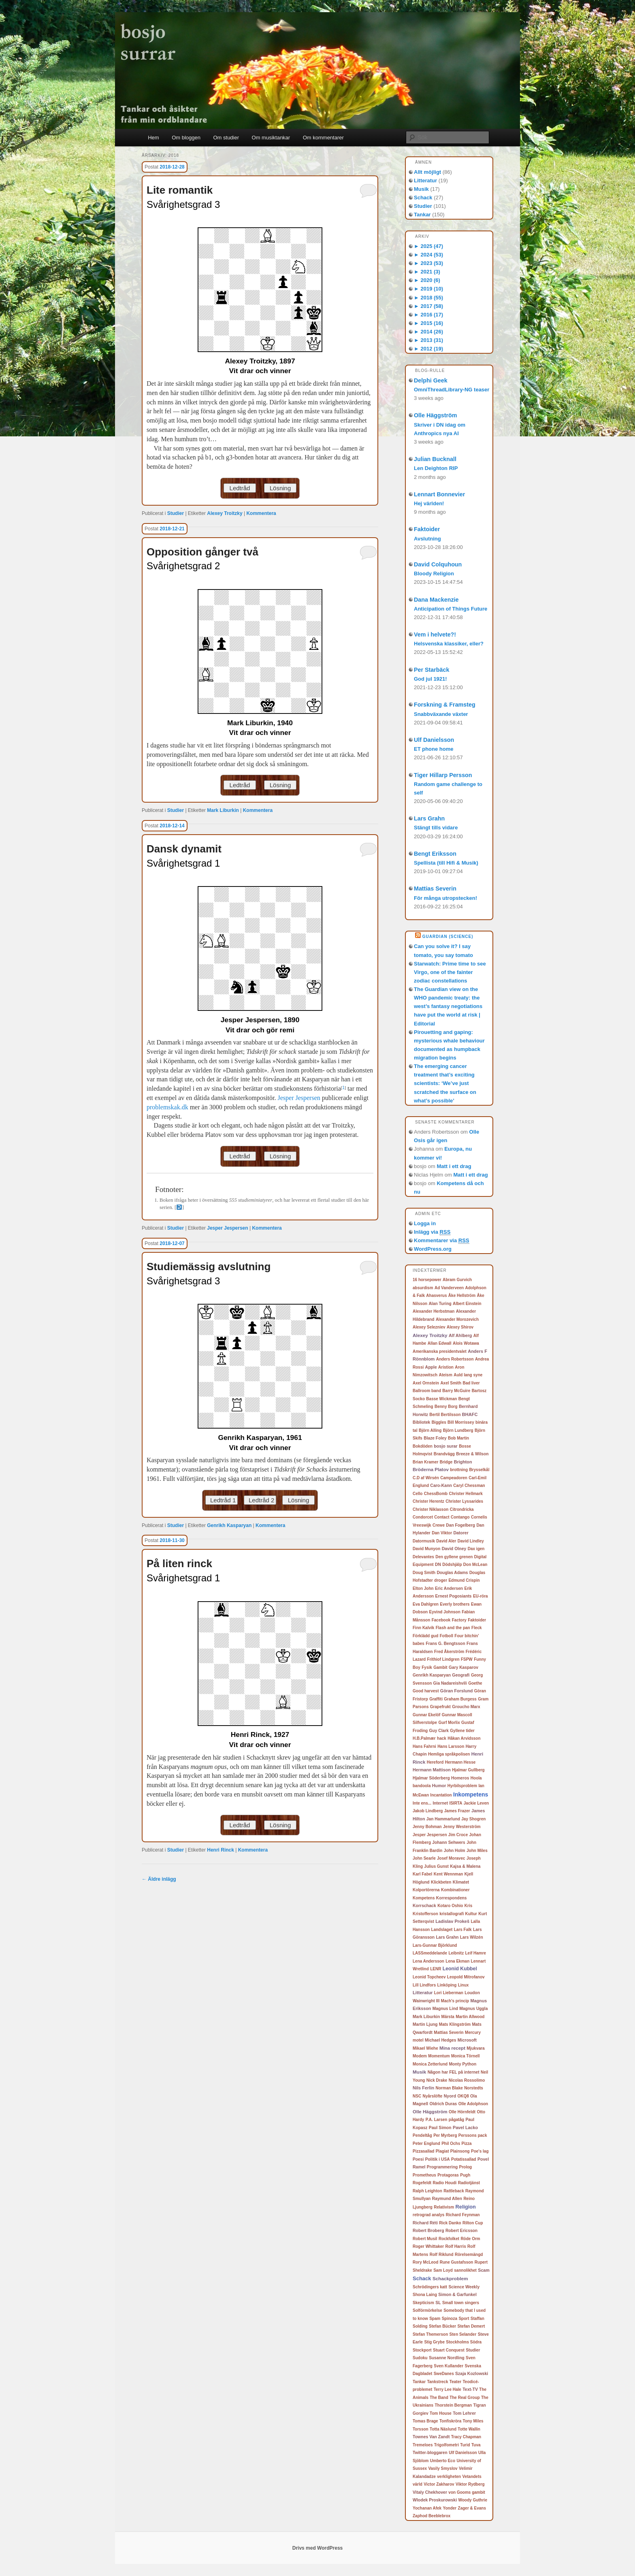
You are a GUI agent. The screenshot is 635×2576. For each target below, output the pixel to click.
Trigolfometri (446, 2445)
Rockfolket (449, 2238)
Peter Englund (426, 2143)
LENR (435, 1969)
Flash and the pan (453, 1627)
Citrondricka (462, 1509)
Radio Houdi (444, 2183)
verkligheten (449, 2476)
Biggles (439, 1422)
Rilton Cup (472, 2223)
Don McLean (475, 1564)
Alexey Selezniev (429, 1327)
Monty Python (462, 2064)
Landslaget (442, 1929)
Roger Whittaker (428, 2246)
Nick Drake (436, 2080)
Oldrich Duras (443, 2104)
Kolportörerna (426, 1890)
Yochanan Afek (427, 2508)
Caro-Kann (441, 1485)
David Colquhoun (438, 564)
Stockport (422, 2350)
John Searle (424, 1858)
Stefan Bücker (442, 2326)
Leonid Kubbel (460, 1969)
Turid (465, 2445)
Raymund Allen (447, 2198)
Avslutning (427, 539)
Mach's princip (455, 2001)
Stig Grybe (434, 2342)
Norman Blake (449, 2088)
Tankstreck (437, 2381)
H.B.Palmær (424, 1738)
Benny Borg (446, 1406)
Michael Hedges (440, 2040)
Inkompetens (470, 1794)
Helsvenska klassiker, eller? (449, 644)
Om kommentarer (323, 138)
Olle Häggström (435, 415)
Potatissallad (463, 2159)
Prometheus (424, 2175)
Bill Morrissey (460, 1422)
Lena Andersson (428, 1961)
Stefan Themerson (430, 2334)
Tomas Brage (425, 2421)
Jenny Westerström (462, 1826)
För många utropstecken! (445, 898)
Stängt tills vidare (436, 827)
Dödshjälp (452, 1564)
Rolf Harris (455, 2246)
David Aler (446, 1541)
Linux (463, 1985)
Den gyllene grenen (454, 1557)
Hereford (435, 1762)
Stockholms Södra (464, 2342)
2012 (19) (428, 349)
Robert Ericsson (461, 2230)
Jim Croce (458, 1835)
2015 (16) (428, 323)
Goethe (475, 1683)
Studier (175, 513)
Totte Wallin (469, 2429)
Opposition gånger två (202, 552)
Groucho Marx (466, 1707)
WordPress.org (433, 1249)
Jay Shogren (473, 1819)
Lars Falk (463, 1929)
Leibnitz (456, 1953)
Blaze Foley (435, 1438)
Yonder (449, 2508)
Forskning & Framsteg (444, 704)
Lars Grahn (429, 818)
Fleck (476, 1627)
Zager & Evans (472, 2508)
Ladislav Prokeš (452, 1921)
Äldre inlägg (159, 1879)
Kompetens (424, 1898)
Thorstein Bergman (453, 2405)
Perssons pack (472, 2135)
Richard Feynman (463, 2215)
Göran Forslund (456, 1690)
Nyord (450, 2095)
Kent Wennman (448, 1874)
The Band (439, 2397)
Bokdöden (423, 1446)
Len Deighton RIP (436, 468)
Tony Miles (473, 2421)
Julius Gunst (436, 1866)
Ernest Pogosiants (453, 1596)
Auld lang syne (468, 1375)
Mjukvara (475, 2048)
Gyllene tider (462, 1730)
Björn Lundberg (458, 1430)
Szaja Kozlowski (471, 2373)
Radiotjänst (469, 2183)
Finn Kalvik (423, 1627)
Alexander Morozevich (457, 1319)
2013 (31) (428, 340)
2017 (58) (428, 306)
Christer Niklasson (430, 1509)
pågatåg (456, 2119)
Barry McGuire (456, 1390)
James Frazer (457, 1811)
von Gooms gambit (466, 2492)
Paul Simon (440, 2127)
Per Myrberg (445, 2135)
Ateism (445, 1375)
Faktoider (427, 529)
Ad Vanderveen (449, 1288)
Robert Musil (425, 2238)
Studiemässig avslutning (209, 1266)
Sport (463, 2318)
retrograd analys (428, 2215)
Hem (153, 138)
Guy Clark (439, 1730)
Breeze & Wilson (472, 1454)
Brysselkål (479, 1469)
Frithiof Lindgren (443, 1659)
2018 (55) (428, 298)
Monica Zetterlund (430, 2064)
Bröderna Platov (431, 1469)
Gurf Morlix (449, 1722)
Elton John (423, 1588)
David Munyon (426, 1548)
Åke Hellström (461, 1295)
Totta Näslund (443, 2429)
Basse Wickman (441, 1399)
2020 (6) (427, 280)
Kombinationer (455, 1890)
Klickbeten (441, 1882)
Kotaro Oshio (450, 1905)
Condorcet (423, 1517)
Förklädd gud (425, 1636)
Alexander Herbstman (433, 1311)
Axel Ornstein (426, 1383)
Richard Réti (425, 2222)
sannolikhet (465, 2270)
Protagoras (448, 2175)
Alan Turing (439, 1303)
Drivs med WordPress (317, 2548)
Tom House (441, 2413)
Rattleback (453, 2191)
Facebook (441, 1620)
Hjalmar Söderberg (431, 1778)
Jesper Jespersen (298, 1097)
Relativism (444, 2207)
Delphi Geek (430, 380)
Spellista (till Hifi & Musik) (446, 863)
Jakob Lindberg (428, 1811)
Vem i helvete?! (435, 634)
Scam (484, 2270)
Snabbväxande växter (441, 714)
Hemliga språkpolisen (449, 1754)
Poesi (418, 2159)
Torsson (420, 2429)
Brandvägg (444, 1454)
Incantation (441, 1795)
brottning (459, 1469)
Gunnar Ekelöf (426, 1715)
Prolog (465, 2167)
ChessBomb (435, 1493)
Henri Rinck (220, 1850)
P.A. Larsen (436, 2119)
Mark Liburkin (223, 810)
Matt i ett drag (454, 1166)
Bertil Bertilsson (444, 1414)
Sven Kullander (448, 2366)
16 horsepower (427, 1279)
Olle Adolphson (473, 2104)
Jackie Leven (476, 1803)
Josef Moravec (451, 1858)
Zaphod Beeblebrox (431, 2516)
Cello (417, 1493)
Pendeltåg (422, 2135)
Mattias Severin (435, 888)
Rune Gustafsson (456, 2262)
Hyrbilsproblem (462, 1786)
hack (441, 1738)
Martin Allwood (470, 2016)
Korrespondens (451, 1898)
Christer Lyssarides (464, 1501)
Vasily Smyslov (442, 2468)
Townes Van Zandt (431, 2436)
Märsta (447, 2016)
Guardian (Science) (447, 936)
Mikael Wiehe (425, 2048)
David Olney (454, 1548)
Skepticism (423, 2302)
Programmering (442, 2167)
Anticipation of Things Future (450, 609)
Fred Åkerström (449, 1651)
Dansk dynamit (184, 849)
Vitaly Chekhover (430, 2492)
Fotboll (446, 1636)
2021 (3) (427, 272)
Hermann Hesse (460, 1762)
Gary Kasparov (463, 1667)
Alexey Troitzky (224, 513)
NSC (417, 2096)
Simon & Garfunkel (457, 2294)
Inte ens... (422, 1803)
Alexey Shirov (460, 1327)
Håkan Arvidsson (463, 1738)
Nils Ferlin (423, 2087)
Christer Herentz (428, 1501)
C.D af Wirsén (426, 1478)
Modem (420, 2056)
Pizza (467, 2143)
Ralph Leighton (427, 2191)
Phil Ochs (450, 2143)
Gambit (440, 1667)
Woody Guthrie (472, 2500)
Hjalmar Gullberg (468, 1770)
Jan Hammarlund (443, 1819)
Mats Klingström (455, 2024)
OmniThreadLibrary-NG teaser (451, 390)
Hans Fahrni (424, 1746)
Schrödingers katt (430, 2287)
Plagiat (442, 2151)
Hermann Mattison (432, 1769)
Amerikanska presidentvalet (440, 1351)
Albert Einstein (467, 1303)
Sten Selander (463, 2334)
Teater (455, 2381)
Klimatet (461, 1882)
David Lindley (471, 1541)
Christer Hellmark (466, 1493)
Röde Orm (470, 2238)
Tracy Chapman (466, 2437)
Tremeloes (423, 2445)
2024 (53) (428, 255)
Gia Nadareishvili (450, 1683)
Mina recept (452, 2048)
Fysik (427, 1667)
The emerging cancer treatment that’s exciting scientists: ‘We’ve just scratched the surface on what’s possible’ (445, 1083)
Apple (431, 1367)
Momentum (439, 2056)
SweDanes (444, 2373)
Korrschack (424, 1905)
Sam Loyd (443, 2270)
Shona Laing (425, 2294)
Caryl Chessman (469, 1485)
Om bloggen (186, 138)
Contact (441, 1517)
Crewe (439, 1525)
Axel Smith (450, 1383)
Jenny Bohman (427, 1826)
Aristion (446, 1367)
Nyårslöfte (432, 2096)
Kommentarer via (441, 1240)
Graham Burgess (460, 1699)
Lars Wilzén (471, 1937)
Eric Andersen (449, 1588)
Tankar (422, 214)
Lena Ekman (457, 1961)
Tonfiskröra (450, 2421)
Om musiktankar (271, 138)
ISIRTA (455, 1803)
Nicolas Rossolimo (467, 2080)
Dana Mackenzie (436, 599)
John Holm (454, 1850)
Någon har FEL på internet (453, 2072)
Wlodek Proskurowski (435, 2499)
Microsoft (467, 2040)
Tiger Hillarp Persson (443, 775)
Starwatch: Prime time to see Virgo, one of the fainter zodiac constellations (450, 972)
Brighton (463, 1461)
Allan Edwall (440, 1343)
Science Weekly (463, 2287)
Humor (439, 1785)
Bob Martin (458, 1438)
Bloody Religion (434, 573)
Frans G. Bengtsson (445, 1643)
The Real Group (464, 2397)
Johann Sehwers (448, 1842)
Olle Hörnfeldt (462, 2112)
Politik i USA (437, 2159)
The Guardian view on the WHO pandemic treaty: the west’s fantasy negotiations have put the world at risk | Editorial (448, 1006)
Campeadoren (453, 1478)
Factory (459, 1620)
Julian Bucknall (435, 459)
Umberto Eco (442, 2461)
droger (440, 1580)
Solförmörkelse (427, 2310)
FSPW (467, 1659)
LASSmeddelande (430, 1953)
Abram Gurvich (457, 1279)
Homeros (460, 1778)
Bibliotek (421, 1422)
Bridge (446, 1462)
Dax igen (476, 1548)
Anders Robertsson (455, 1359)
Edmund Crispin (463, 1580)
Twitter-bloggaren (430, 2452)
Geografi (460, 1674)
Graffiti (436, 1699)
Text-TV (470, 2389)
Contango (460, 1517)
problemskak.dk (167, 1107)
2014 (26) (428, 332)
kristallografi (451, 1914)
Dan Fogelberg (460, 1525)
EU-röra (480, 1596)
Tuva (476, 2445)
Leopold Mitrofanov (466, 1977)
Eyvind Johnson (444, 1612)
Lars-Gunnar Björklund (435, 1945)
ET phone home (434, 749)
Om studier (226, 138)
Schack (423, 197)
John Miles (477, 1850)
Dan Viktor (442, 1533)
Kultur (471, 1914)
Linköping (447, 1985)
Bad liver (470, 1383)
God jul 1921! (430, 679)
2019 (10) (428, 289)
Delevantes (423, 1557)
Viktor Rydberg (470, 2484)
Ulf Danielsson (434, 740)
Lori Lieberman (448, 1993)
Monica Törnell (465, 2056)
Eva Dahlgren (426, 1604)
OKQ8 (463, 2096)
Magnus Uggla (473, 2008)
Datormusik (424, 1541)
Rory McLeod (425, 2262)
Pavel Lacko (465, 2127)
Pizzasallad (423, 2151)
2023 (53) (428, 263)
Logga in (425, 1223)
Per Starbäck (431, 669)
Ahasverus (436, 1295)
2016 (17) (428, 315)
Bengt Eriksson (435, 853)
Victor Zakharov (439, 2484)
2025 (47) (428, 246)
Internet (440, 1803)
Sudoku (420, 2358)
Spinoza (449, 2318)
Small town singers (460, 2302)
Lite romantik (180, 190)
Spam (434, 2318)
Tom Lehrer (464, 2413)
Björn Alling (430, 1430)
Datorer (460, 1532)
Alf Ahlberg (460, 1335)
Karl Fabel (422, 1874)
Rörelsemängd (469, 2254)
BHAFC (470, 1414)
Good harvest (426, 1691)
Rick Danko (450, 2223)
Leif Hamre (475, 1953)
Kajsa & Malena (465, 1866)
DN (438, 1564)
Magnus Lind (445, 2008)
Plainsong (460, 2151)
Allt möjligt (427, 172)
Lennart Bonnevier (439, 494)
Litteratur (425, 180)
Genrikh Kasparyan (229, 1525)
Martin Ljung (425, 2024)
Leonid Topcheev (429, 1977)
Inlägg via (432, 1232)
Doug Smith (424, 1572)
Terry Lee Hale (447, 2389)
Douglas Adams (452, 1572)
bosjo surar (446, 1446)
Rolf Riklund (442, 2254)
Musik (421, 189)
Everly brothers (454, 1604)
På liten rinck (179, 1563)
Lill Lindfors (424, 1985)
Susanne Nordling (447, 2358)
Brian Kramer (425, 1462)
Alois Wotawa (466, 1343)
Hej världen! (429, 503)
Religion (466, 2207)
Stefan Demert (471, 2326)
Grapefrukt (440, 1707)
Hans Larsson (450, 1746)
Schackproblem (450, 2278)
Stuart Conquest (449, 2350)
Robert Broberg (428, 2230)
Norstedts (473, 2088)
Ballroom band (427, 1390)
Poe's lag (480, 2151)
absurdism (423, 1288)
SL (438, 2302)
